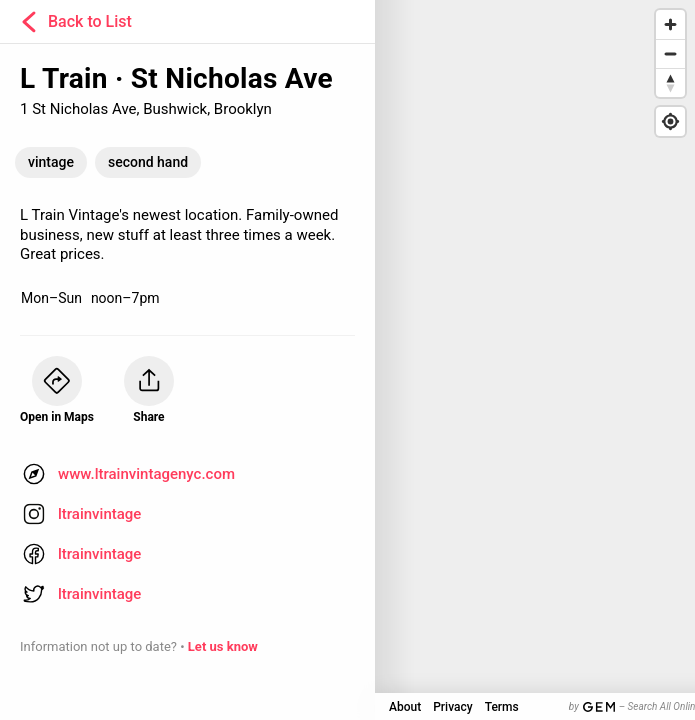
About (405, 707)
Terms (502, 707)
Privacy (452, 707)
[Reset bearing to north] (670, 82)
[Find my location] (670, 121)
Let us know (223, 646)
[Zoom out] (670, 53)
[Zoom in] (670, 24)
